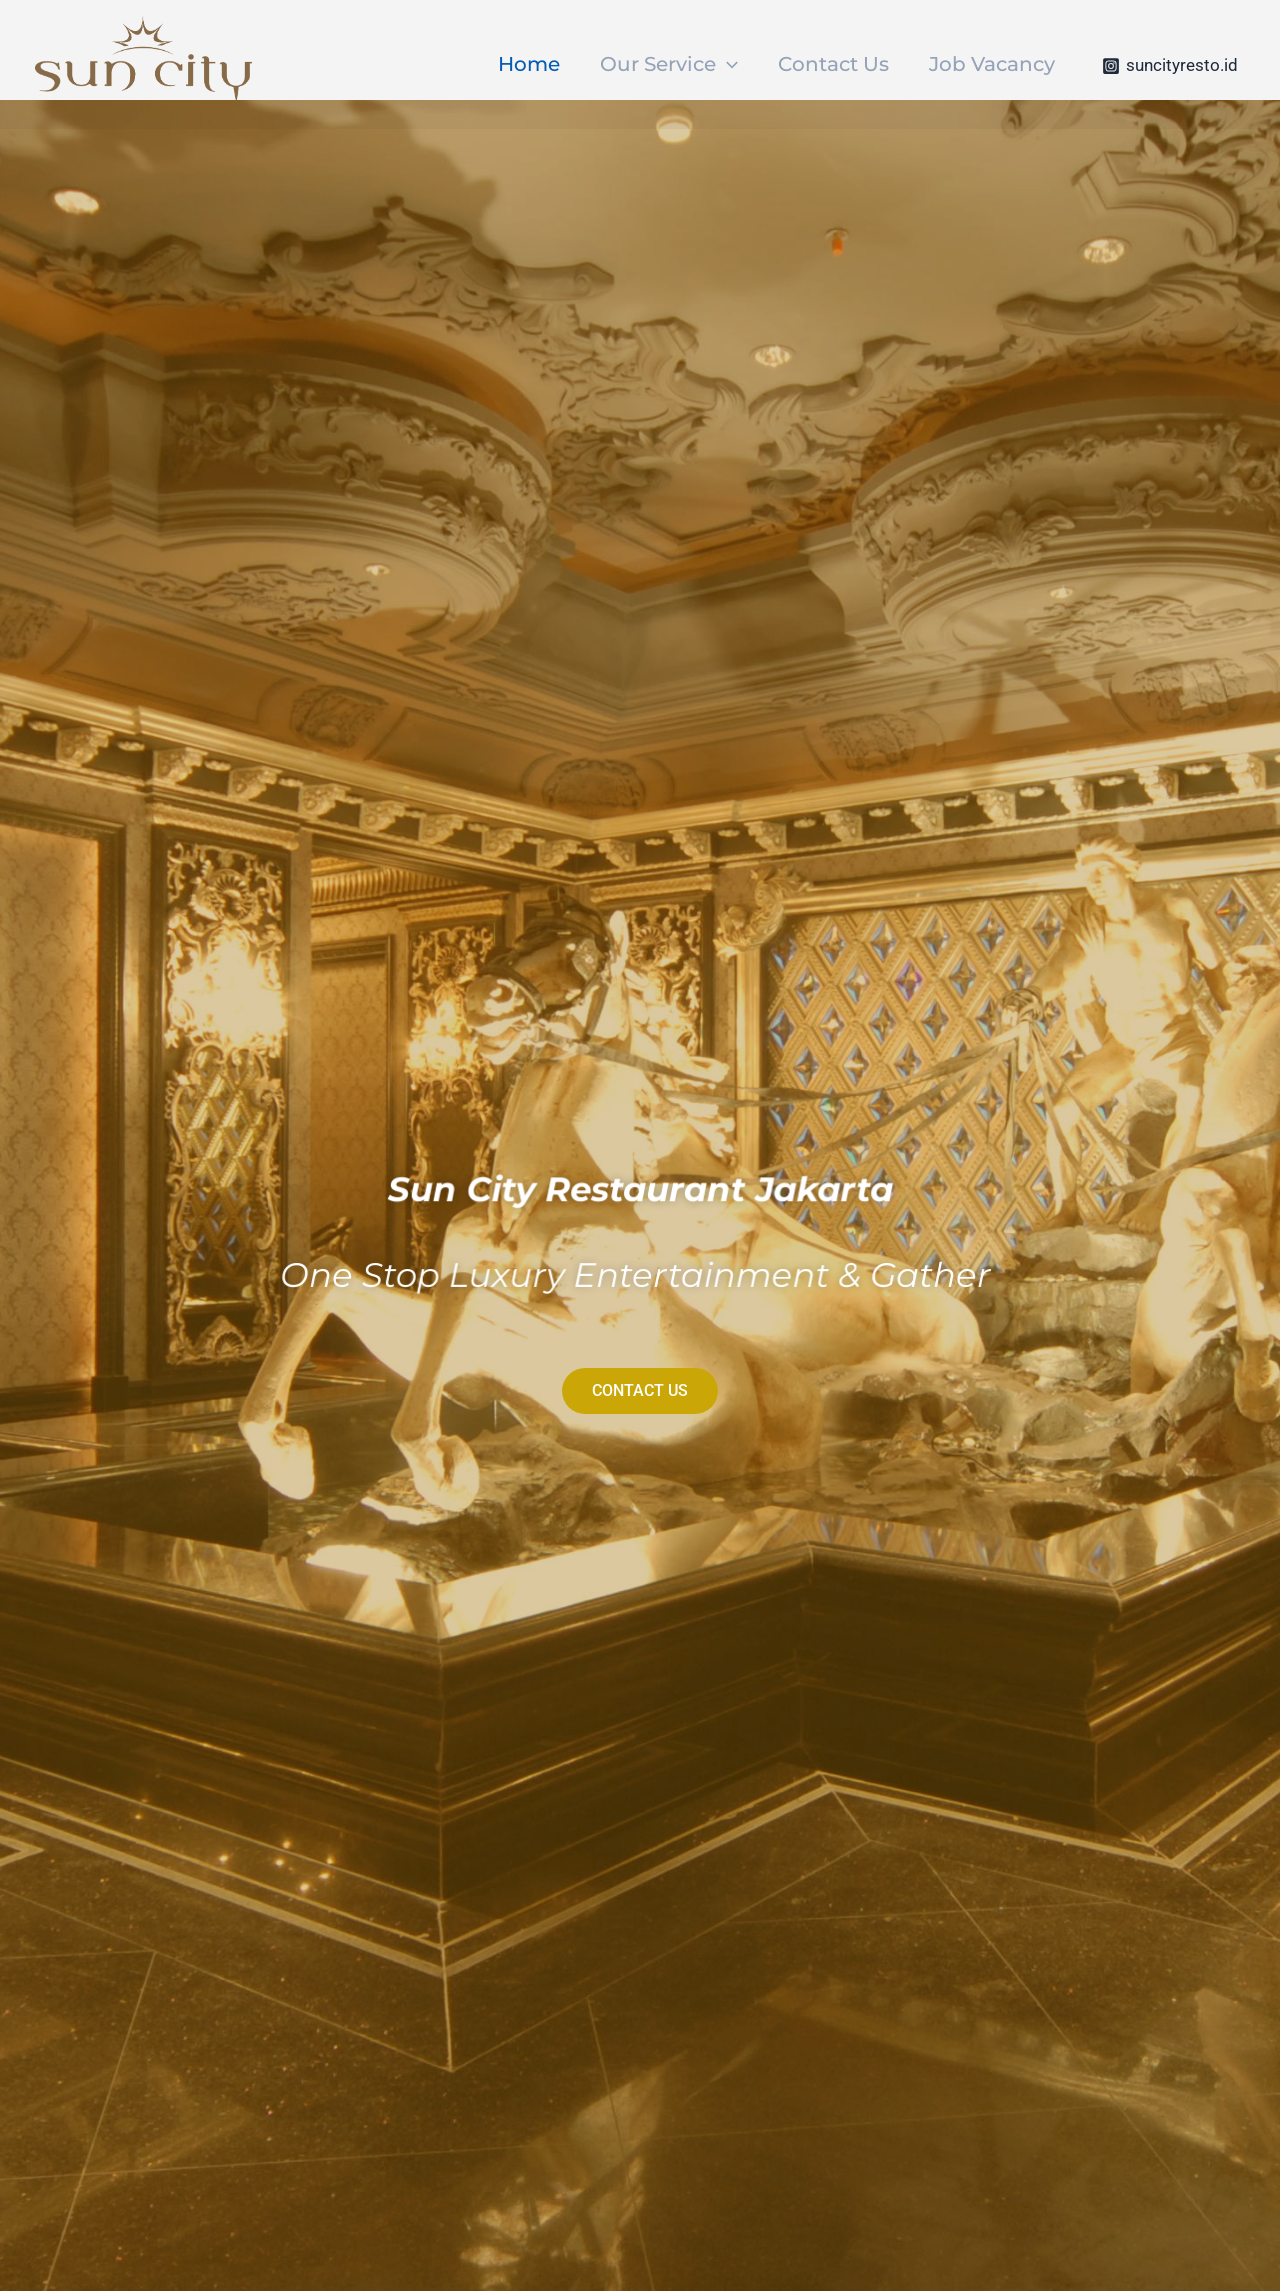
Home (529, 64)
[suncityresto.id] (1170, 66)
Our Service (669, 64)
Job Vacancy (992, 64)
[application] (727, 64)
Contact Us (833, 64)
